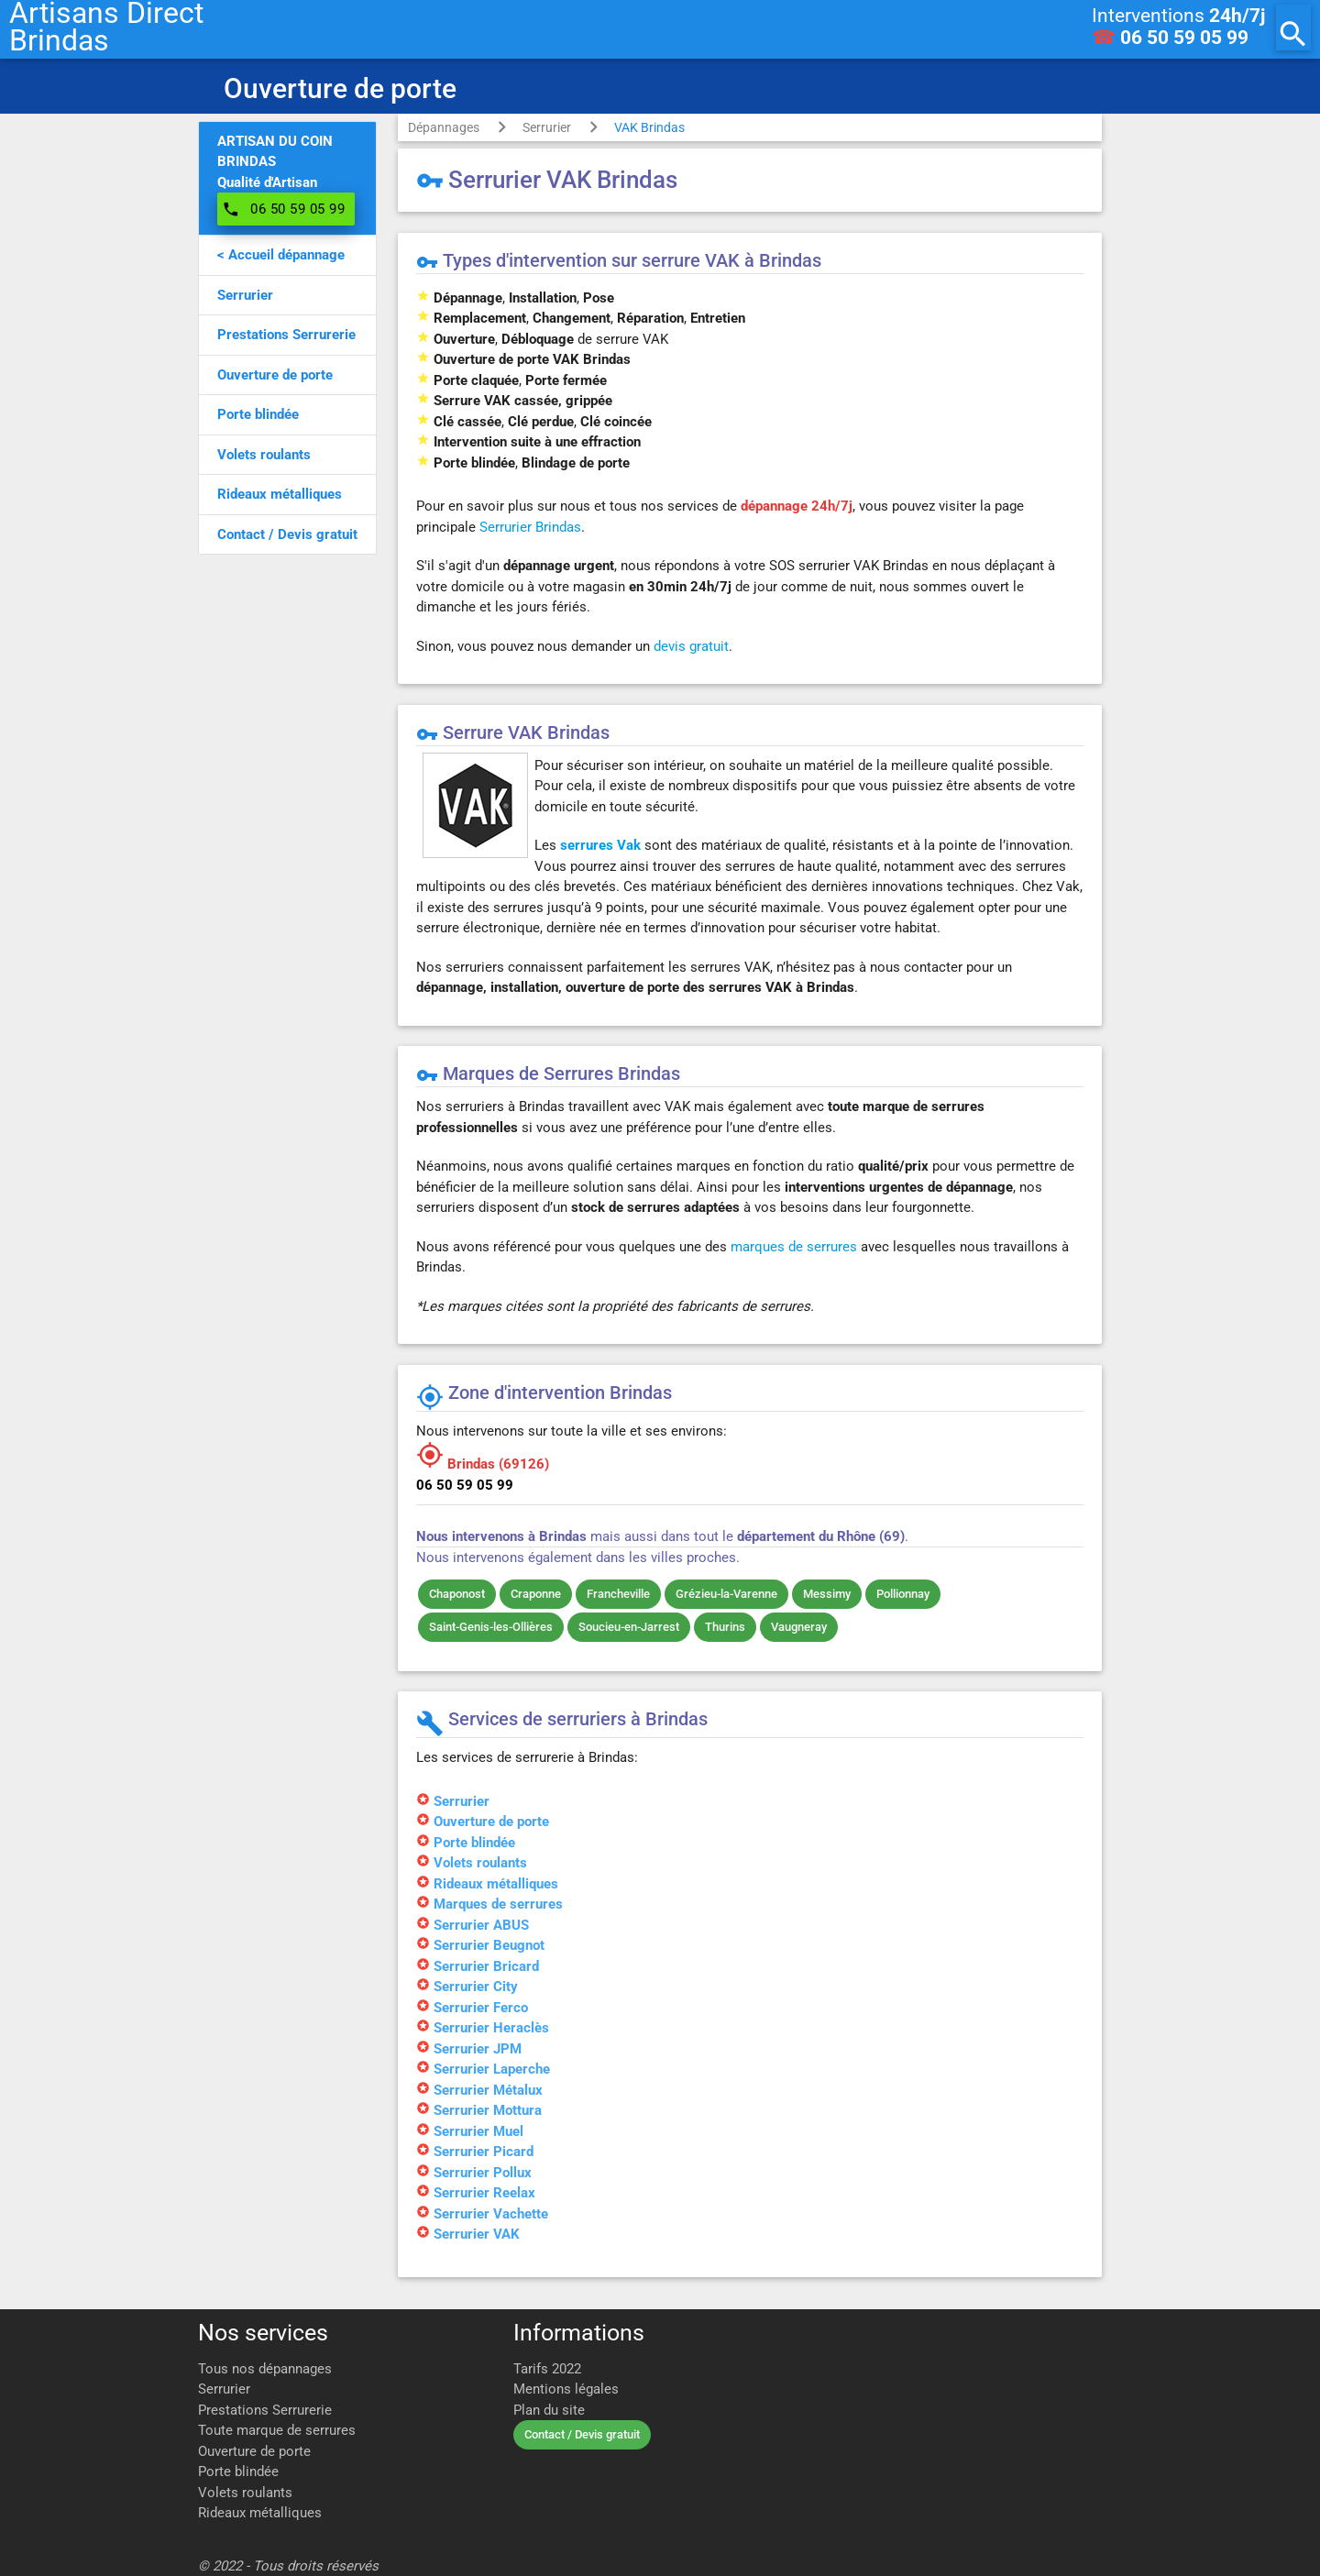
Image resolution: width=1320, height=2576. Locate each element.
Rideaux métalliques (260, 2512)
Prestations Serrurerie (265, 2410)
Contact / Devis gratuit (582, 2434)
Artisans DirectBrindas (106, 27)
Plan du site (549, 2410)
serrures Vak (600, 845)
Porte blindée (238, 2471)
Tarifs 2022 (547, 2369)
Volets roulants (245, 2492)
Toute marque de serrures (277, 2430)
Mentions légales (566, 2389)
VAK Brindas (649, 127)
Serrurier (546, 127)
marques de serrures (794, 1246)
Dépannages (443, 127)
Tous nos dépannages (265, 2369)
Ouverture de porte (254, 2451)
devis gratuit (691, 646)
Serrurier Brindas (530, 527)
